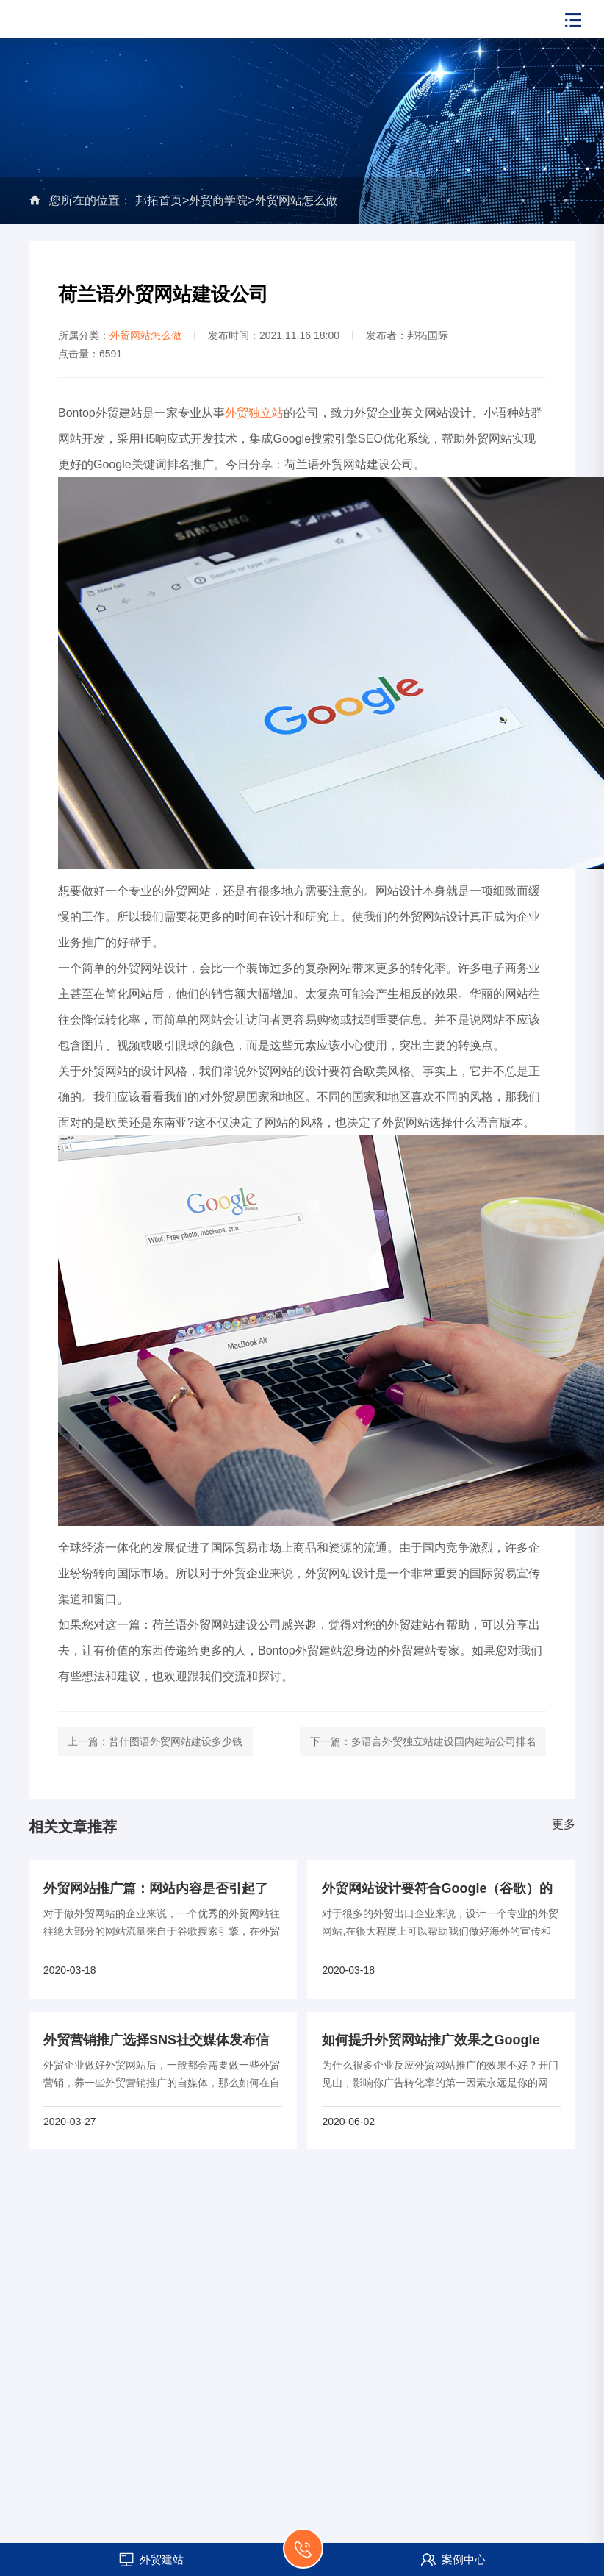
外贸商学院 (218, 200)
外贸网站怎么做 (296, 200)
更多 (563, 1824)
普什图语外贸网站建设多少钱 (175, 1741)
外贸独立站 (254, 413)
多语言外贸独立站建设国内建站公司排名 (443, 1741)
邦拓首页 (158, 200)
